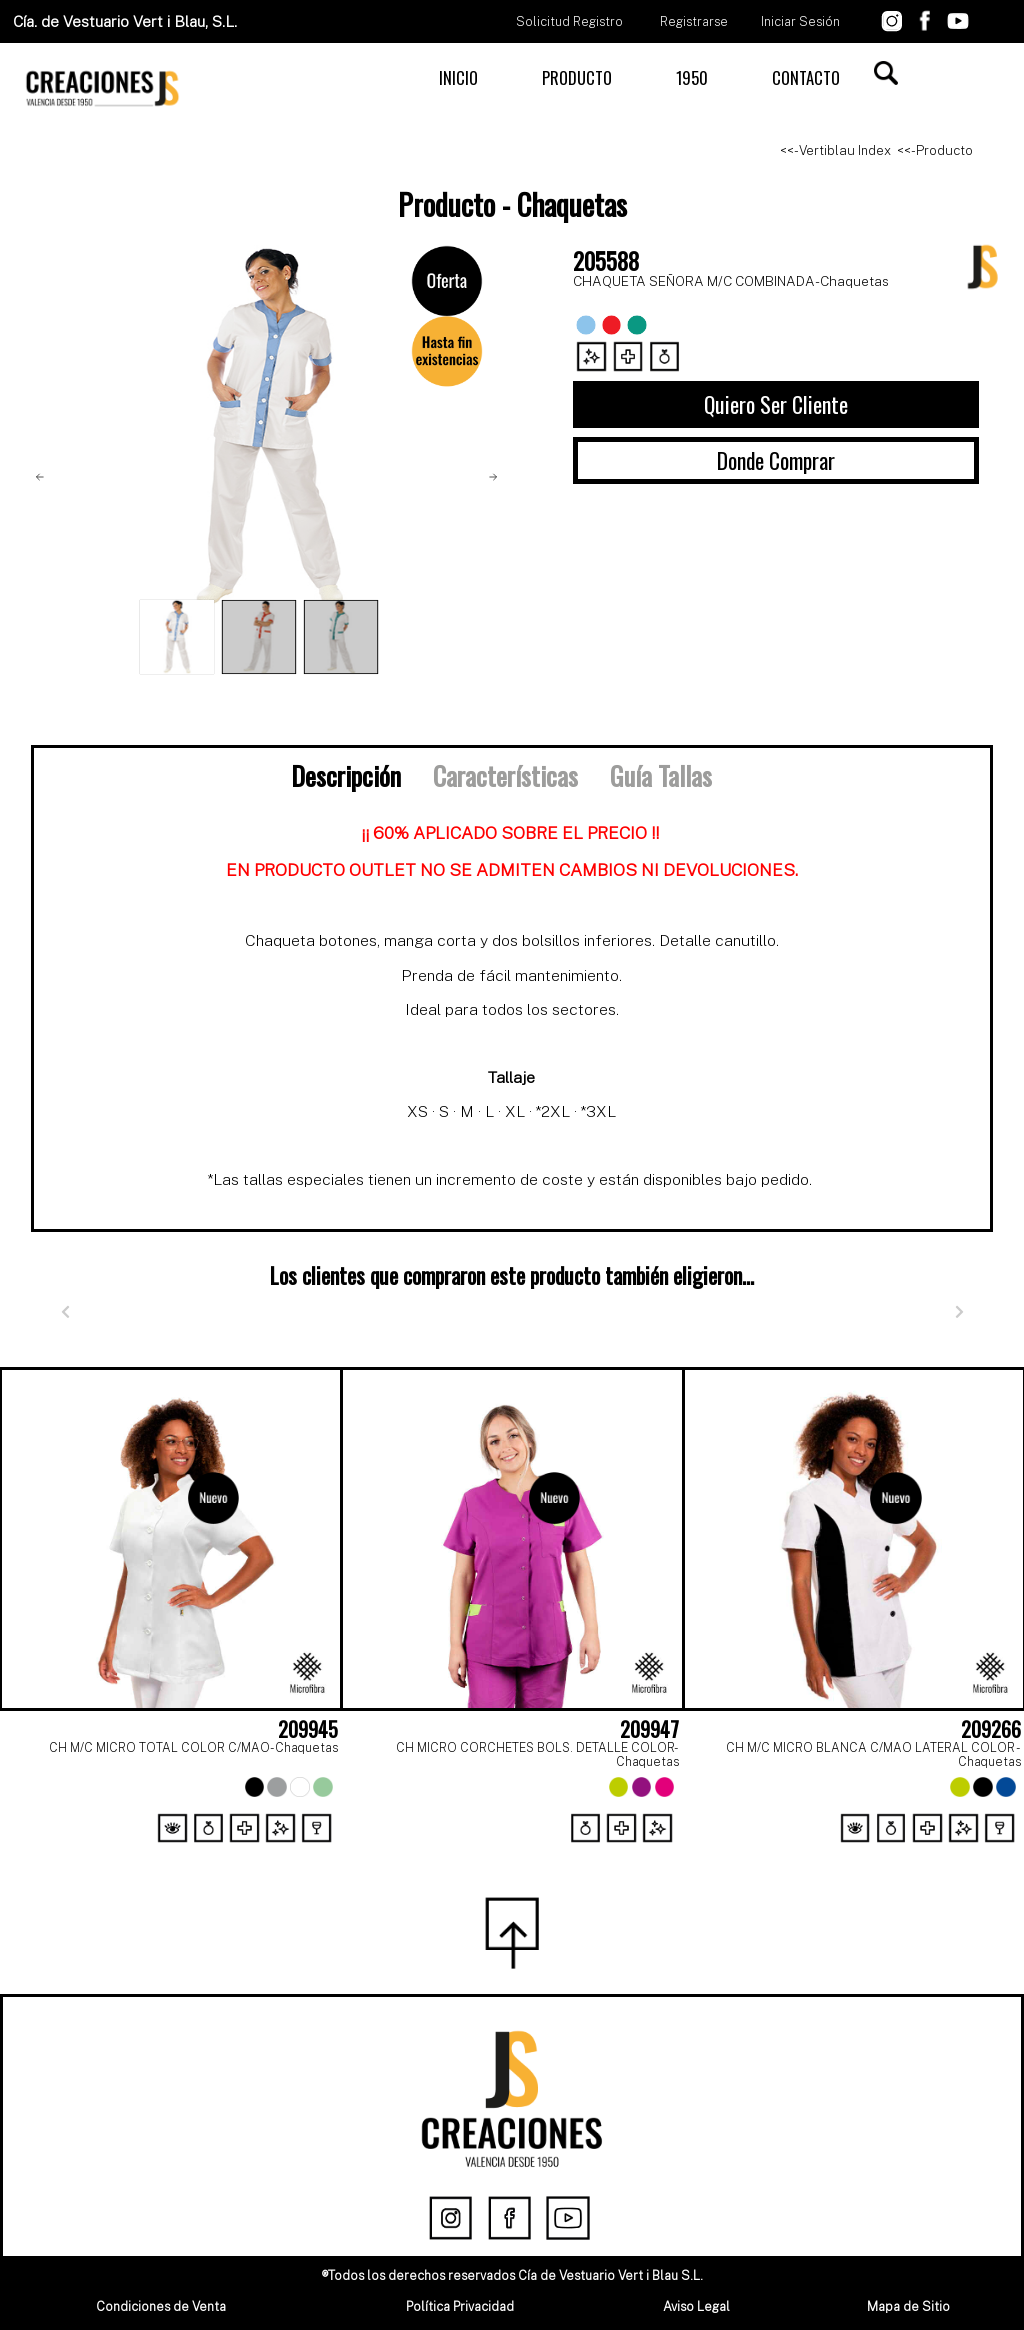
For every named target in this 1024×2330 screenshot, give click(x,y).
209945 (308, 1729)
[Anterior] (65, 1312)
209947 (649, 1729)
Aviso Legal (696, 2306)
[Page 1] (490, 1853)
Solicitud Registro (569, 21)
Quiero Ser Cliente (776, 404)
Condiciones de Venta (161, 2306)
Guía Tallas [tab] (661, 775)
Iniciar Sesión (800, 21)
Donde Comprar (776, 460)
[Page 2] (534, 1853)
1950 (692, 77)
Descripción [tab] (346, 775)
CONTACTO (806, 77)
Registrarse (694, 21)
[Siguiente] (959, 1312)
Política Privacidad (460, 2306)
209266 (991, 1729)
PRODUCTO (577, 77)
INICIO (458, 77)
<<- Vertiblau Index (835, 150)
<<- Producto (935, 150)
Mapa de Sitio (908, 2306)
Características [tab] (505, 775)
